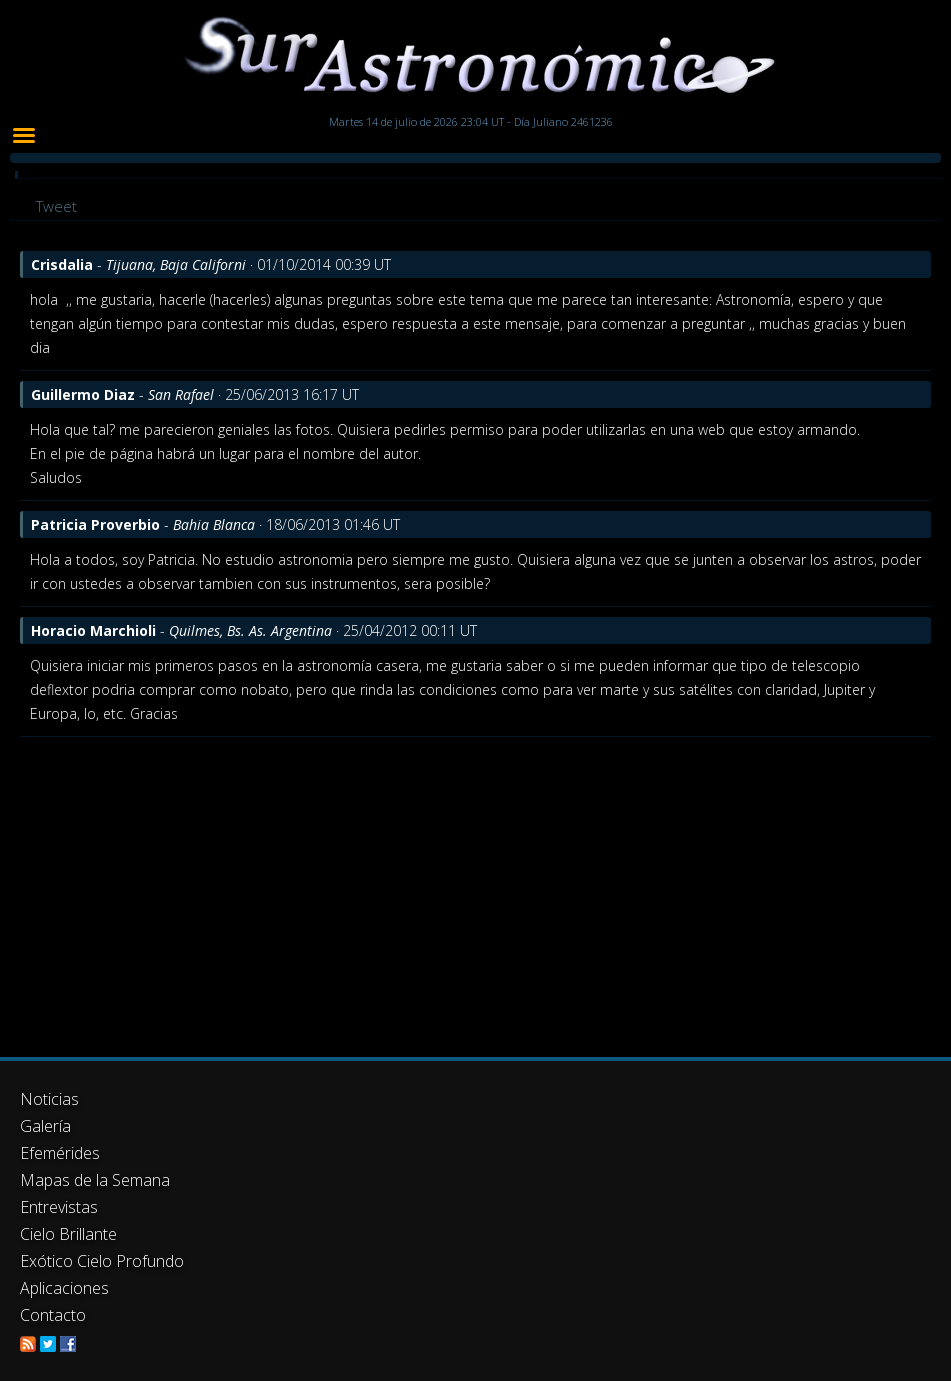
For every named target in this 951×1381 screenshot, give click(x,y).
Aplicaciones (64, 1288)
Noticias (49, 1099)
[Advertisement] (475, 887)
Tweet (56, 206)
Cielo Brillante (68, 1234)
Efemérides (60, 1153)
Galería (45, 1126)
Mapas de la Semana (95, 1180)
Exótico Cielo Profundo (102, 1261)
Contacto (53, 1315)
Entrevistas (59, 1207)
